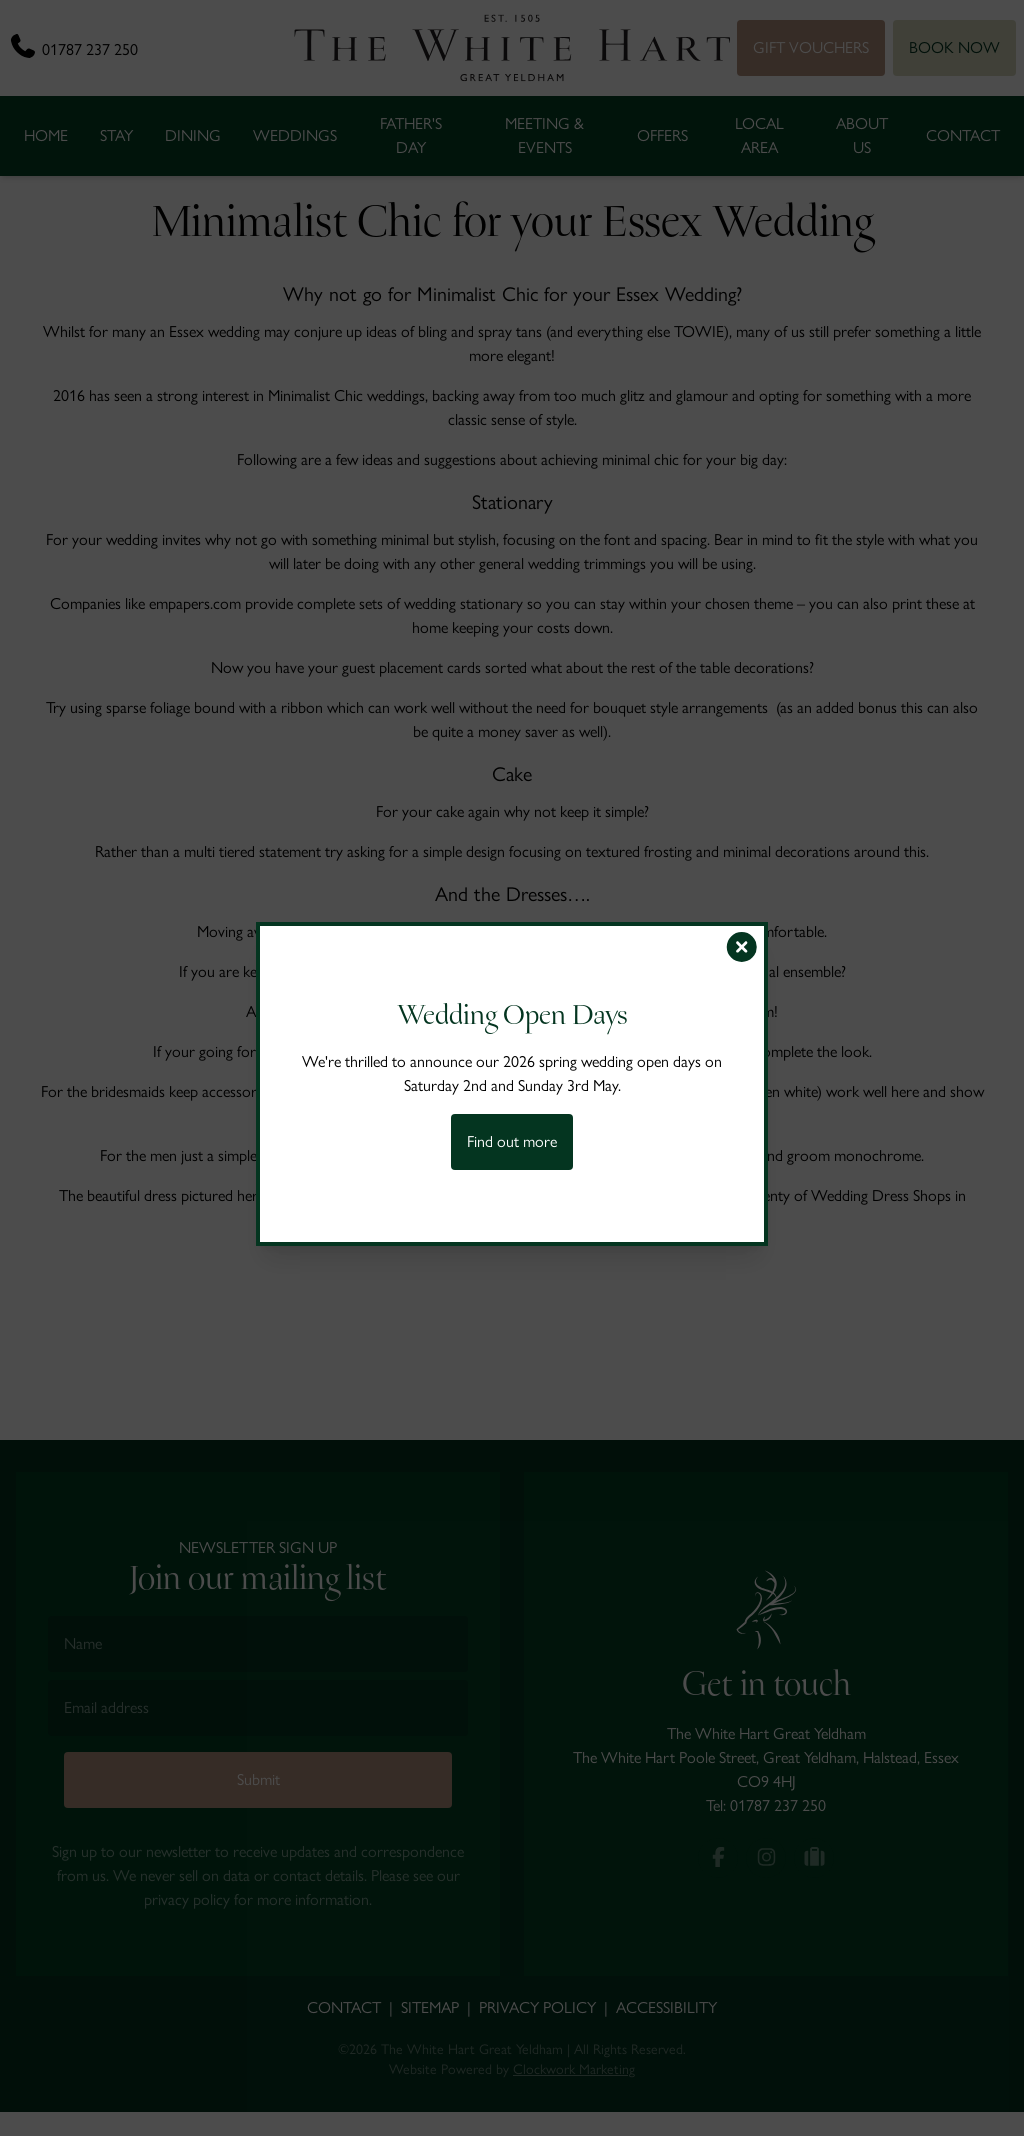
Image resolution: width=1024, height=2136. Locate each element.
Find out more (512, 1141)
